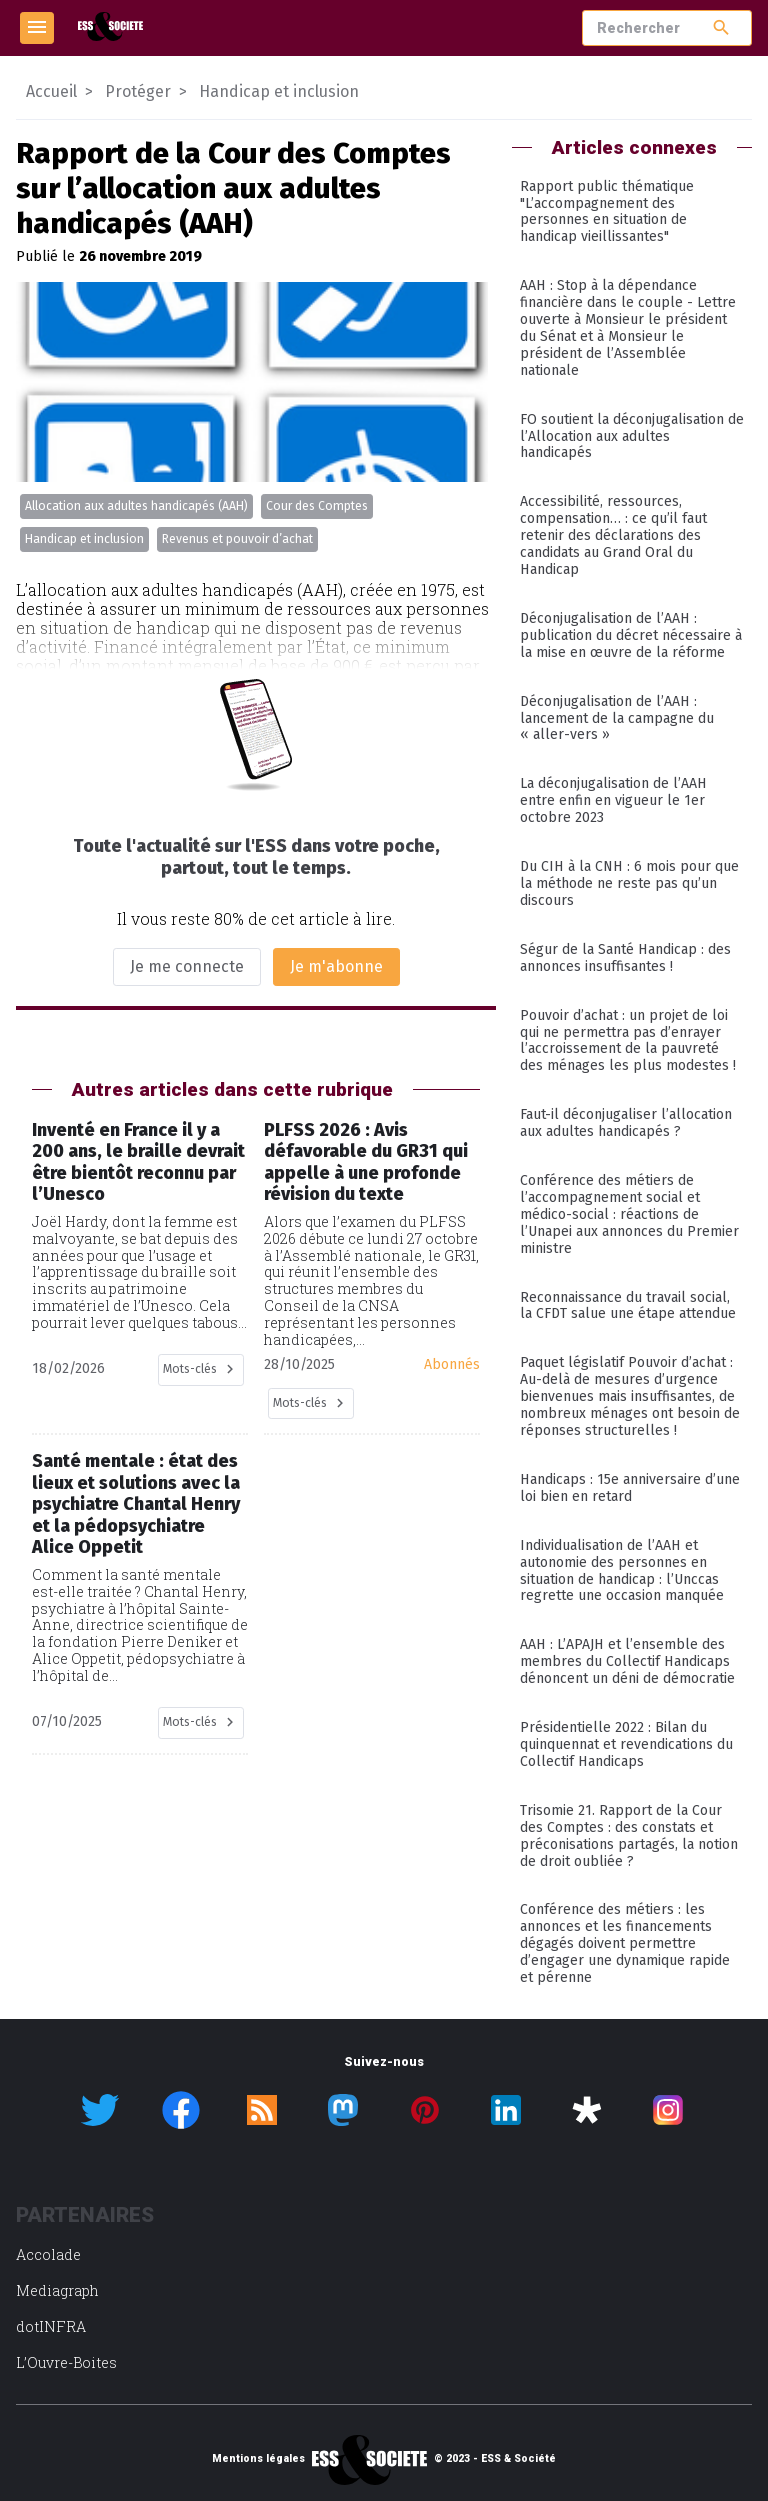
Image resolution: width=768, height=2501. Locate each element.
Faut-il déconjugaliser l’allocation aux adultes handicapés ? (626, 1123)
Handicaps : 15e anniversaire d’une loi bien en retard (630, 1488)
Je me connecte (187, 966)
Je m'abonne (336, 966)
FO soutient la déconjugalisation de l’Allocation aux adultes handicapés (632, 436)
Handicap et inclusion (84, 539)
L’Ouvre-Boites (66, 2362)
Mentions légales (258, 2459)
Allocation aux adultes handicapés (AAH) (136, 506)
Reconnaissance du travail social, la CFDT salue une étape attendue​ (628, 1306)
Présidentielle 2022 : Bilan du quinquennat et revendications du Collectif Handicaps (626, 1744)
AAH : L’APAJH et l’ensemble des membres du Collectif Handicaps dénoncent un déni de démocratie (627, 1661)
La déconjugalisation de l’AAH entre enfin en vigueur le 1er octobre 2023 (613, 800)
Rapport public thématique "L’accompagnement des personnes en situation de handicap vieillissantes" (607, 212)
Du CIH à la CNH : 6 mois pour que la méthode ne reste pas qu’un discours (629, 883)
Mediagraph (57, 2290)
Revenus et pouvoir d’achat (237, 539)
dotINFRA (51, 2326)
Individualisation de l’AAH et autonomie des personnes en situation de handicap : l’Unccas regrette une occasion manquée (622, 1571)
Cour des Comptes (317, 506)
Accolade (48, 2254)
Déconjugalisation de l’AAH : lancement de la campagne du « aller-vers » (617, 718)
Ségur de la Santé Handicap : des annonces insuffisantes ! (625, 958)
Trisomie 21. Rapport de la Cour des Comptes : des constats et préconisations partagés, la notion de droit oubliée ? (629, 1836)
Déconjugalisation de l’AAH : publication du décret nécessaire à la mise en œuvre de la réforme (631, 635)
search (721, 27)
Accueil (51, 91)
